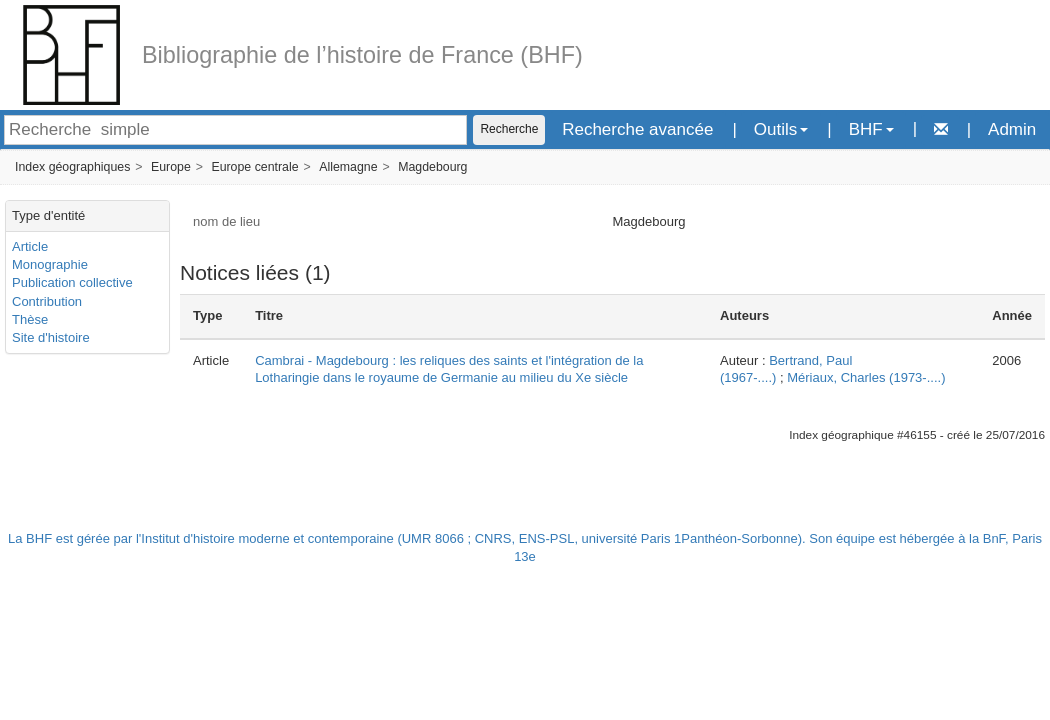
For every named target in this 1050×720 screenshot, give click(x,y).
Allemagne (348, 167)
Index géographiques (72, 167)
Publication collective (72, 282)
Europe (171, 167)
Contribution (47, 301)
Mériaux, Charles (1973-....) (866, 377)
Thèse (30, 319)
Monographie (50, 264)
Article (30, 246)
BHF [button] (871, 129)
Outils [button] (781, 129)
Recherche (509, 129)
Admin (1012, 129)
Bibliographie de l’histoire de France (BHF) (362, 55)
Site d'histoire (51, 337)
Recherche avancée (637, 129)
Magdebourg (432, 167)
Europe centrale (254, 167)
